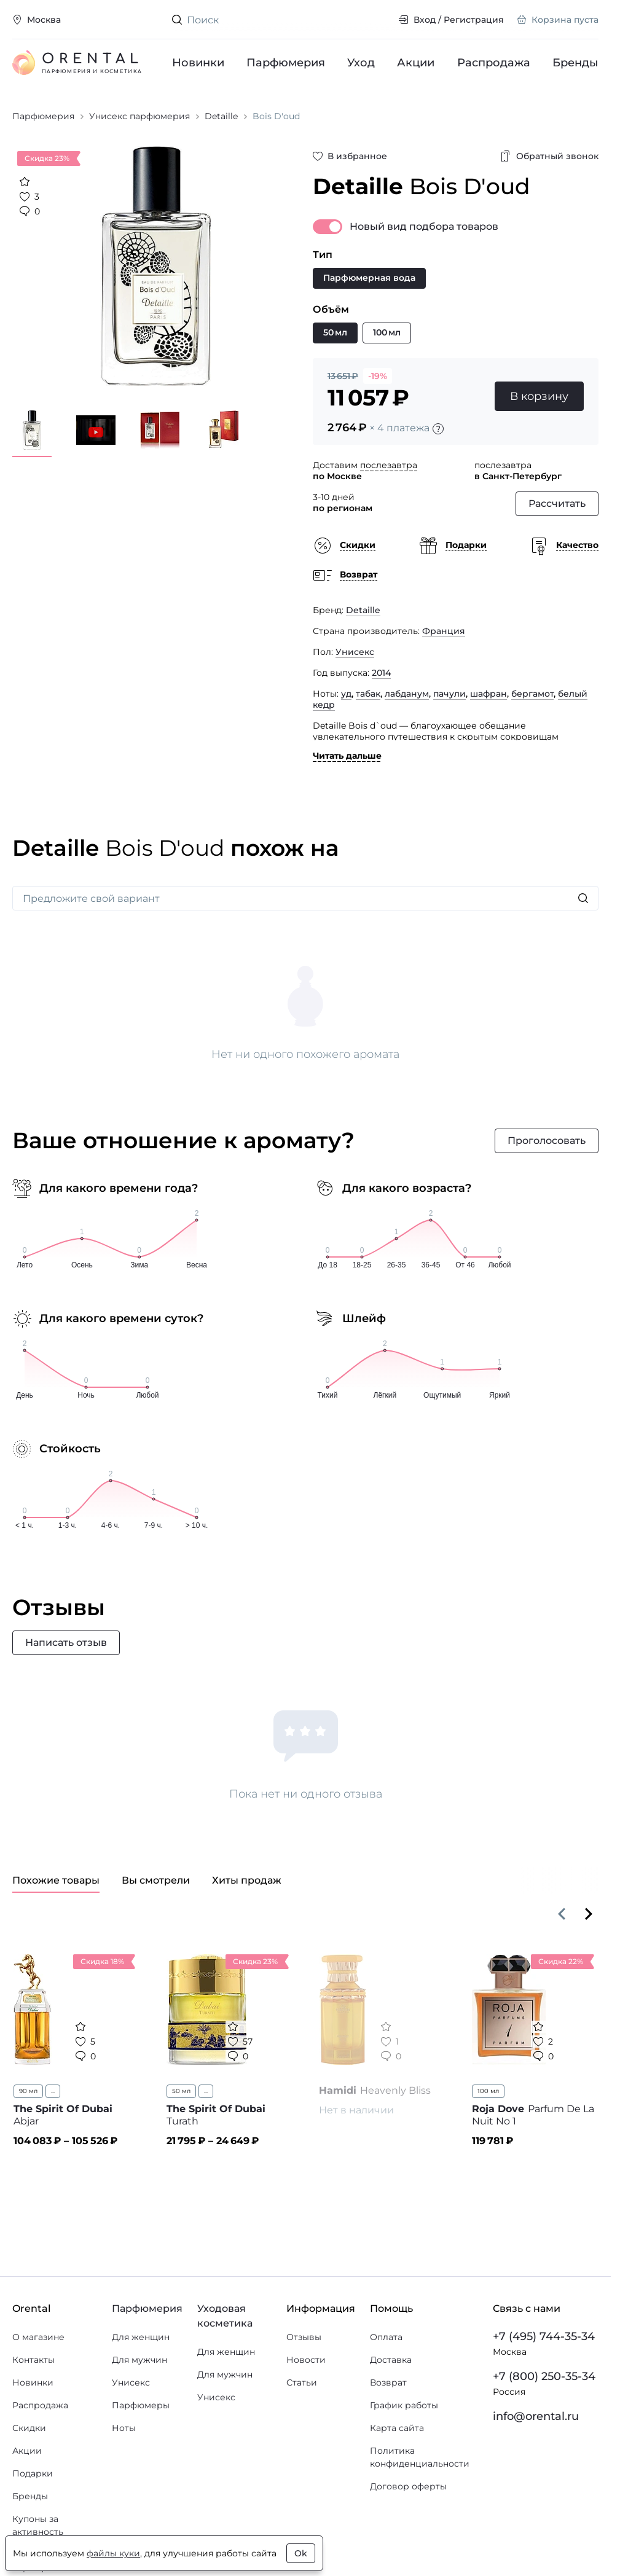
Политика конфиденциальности (419, 2457)
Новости (306, 2359)
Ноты (124, 2427)
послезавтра (388, 465)
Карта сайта (397, 2427)
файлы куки (113, 2553)
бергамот (532, 693)
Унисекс (355, 651)
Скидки (29, 2427)
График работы (404, 2405)
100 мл (488, 2091)
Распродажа (493, 62)
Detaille (363, 610)
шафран (488, 693)
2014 (381, 672)
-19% (377, 376)
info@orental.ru (536, 2416)
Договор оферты (408, 2486)
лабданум (407, 693)
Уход (361, 62)
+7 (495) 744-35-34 (544, 2336)
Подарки (32, 2473)
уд (346, 693)
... (53, 2091)
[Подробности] (438, 429)
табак (368, 693)
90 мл (28, 2091)
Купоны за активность (37, 2525)
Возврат (388, 2382)
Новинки (198, 62)
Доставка (391, 2359)
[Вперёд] (588, 1914)
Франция (443, 630)
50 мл (181, 2091)
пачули (449, 693)
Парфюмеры (141, 2405)
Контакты (33, 2359)
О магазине (38, 2337)
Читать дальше (347, 755)
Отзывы (303, 2337)
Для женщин (141, 2337)
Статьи (301, 2382)
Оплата (386, 2337)
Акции (416, 62)
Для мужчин (139, 2359)
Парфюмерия (285, 62)
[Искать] (583, 898)
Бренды (575, 62)
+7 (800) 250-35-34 (544, 2376)
